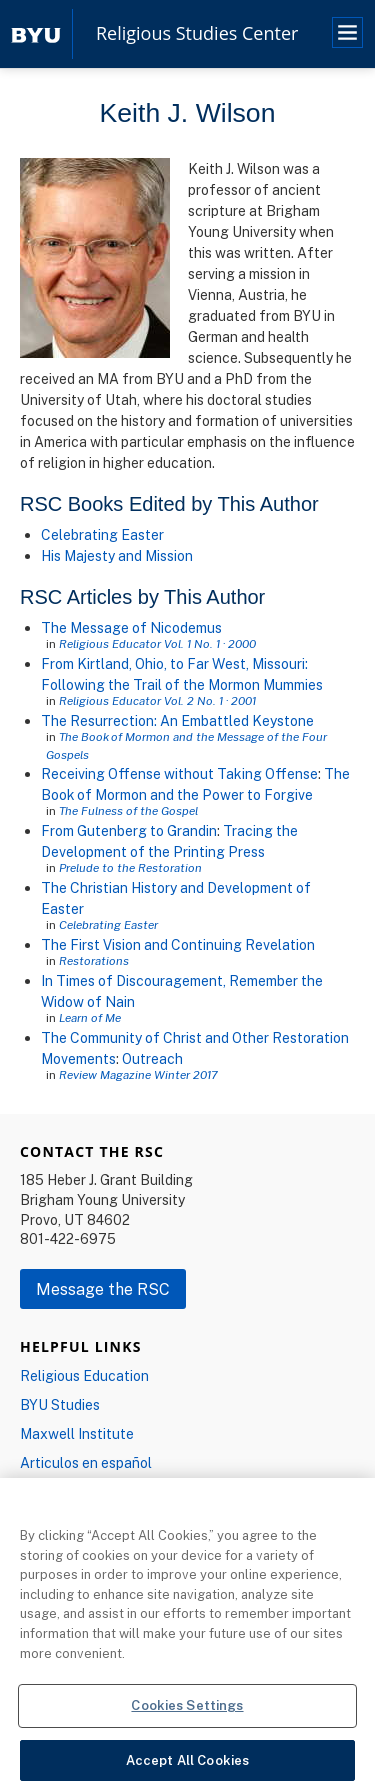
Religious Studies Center (197, 34)
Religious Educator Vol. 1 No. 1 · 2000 (157, 643)
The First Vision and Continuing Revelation (178, 944)
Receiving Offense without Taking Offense (179, 773)
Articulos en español (86, 1462)
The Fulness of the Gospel (128, 810)
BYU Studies (60, 1404)
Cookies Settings (187, 1710)
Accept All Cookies (187, 1765)
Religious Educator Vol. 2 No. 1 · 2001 (157, 700)
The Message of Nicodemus (131, 627)
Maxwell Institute (77, 1433)
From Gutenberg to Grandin (129, 830)
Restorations (94, 960)
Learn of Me (90, 1017)
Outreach (152, 1058)
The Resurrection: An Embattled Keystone (177, 720)
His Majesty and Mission (117, 555)
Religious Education (84, 1375)
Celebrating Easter (102, 534)
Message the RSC (103, 1289)
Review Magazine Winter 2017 (138, 1074)
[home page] (36, 33)
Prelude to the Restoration (130, 867)
